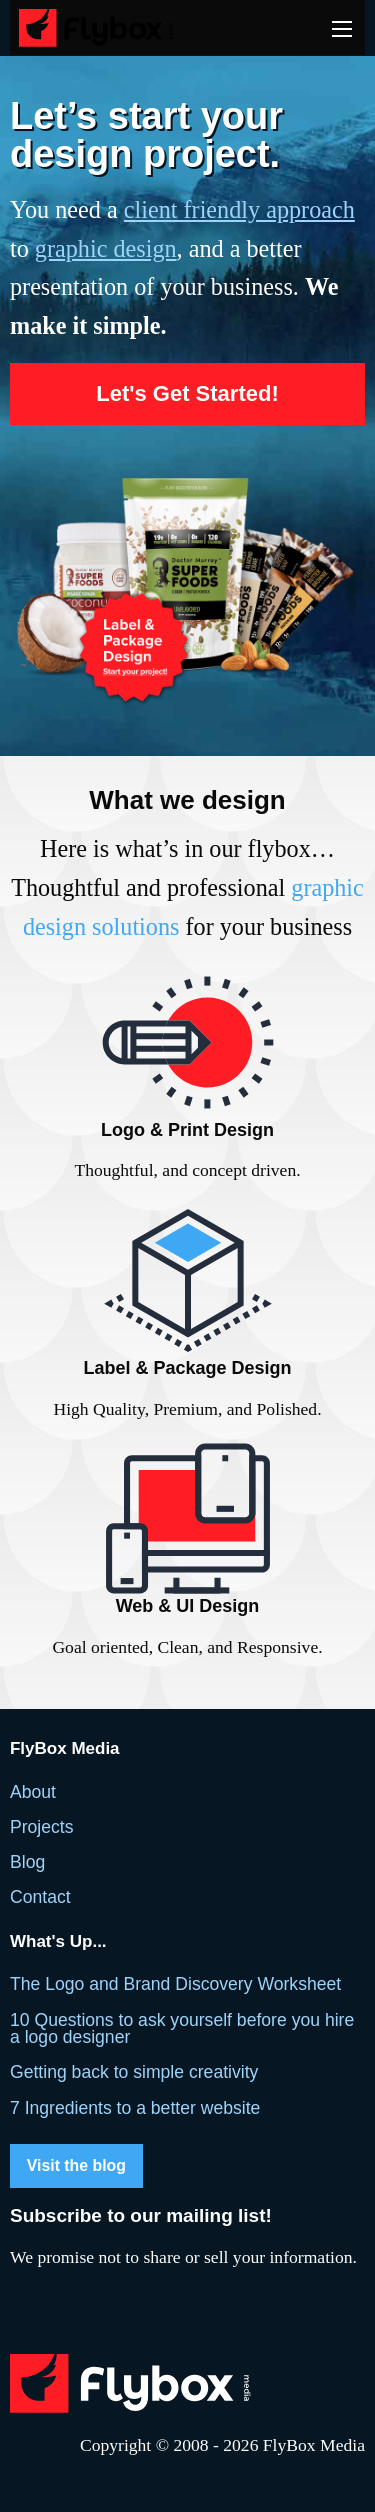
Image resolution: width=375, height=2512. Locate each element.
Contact (40, 1897)
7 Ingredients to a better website (135, 2108)
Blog (27, 1862)
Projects (42, 1827)
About (33, 1792)
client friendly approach (239, 209)
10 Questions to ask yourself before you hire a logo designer (182, 2029)
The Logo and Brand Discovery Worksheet (175, 1984)
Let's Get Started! (187, 393)
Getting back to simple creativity (134, 2072)
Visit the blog (76, 2165)
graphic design (106, 248)
